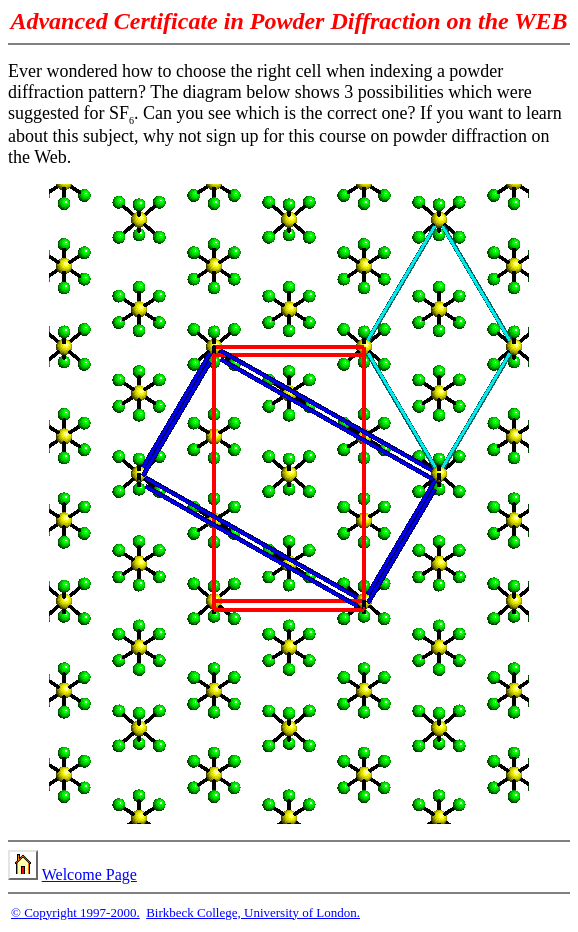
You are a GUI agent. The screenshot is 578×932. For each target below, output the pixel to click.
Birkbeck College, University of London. (253, 912)
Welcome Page (89, 874)
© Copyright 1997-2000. (75, 912)
